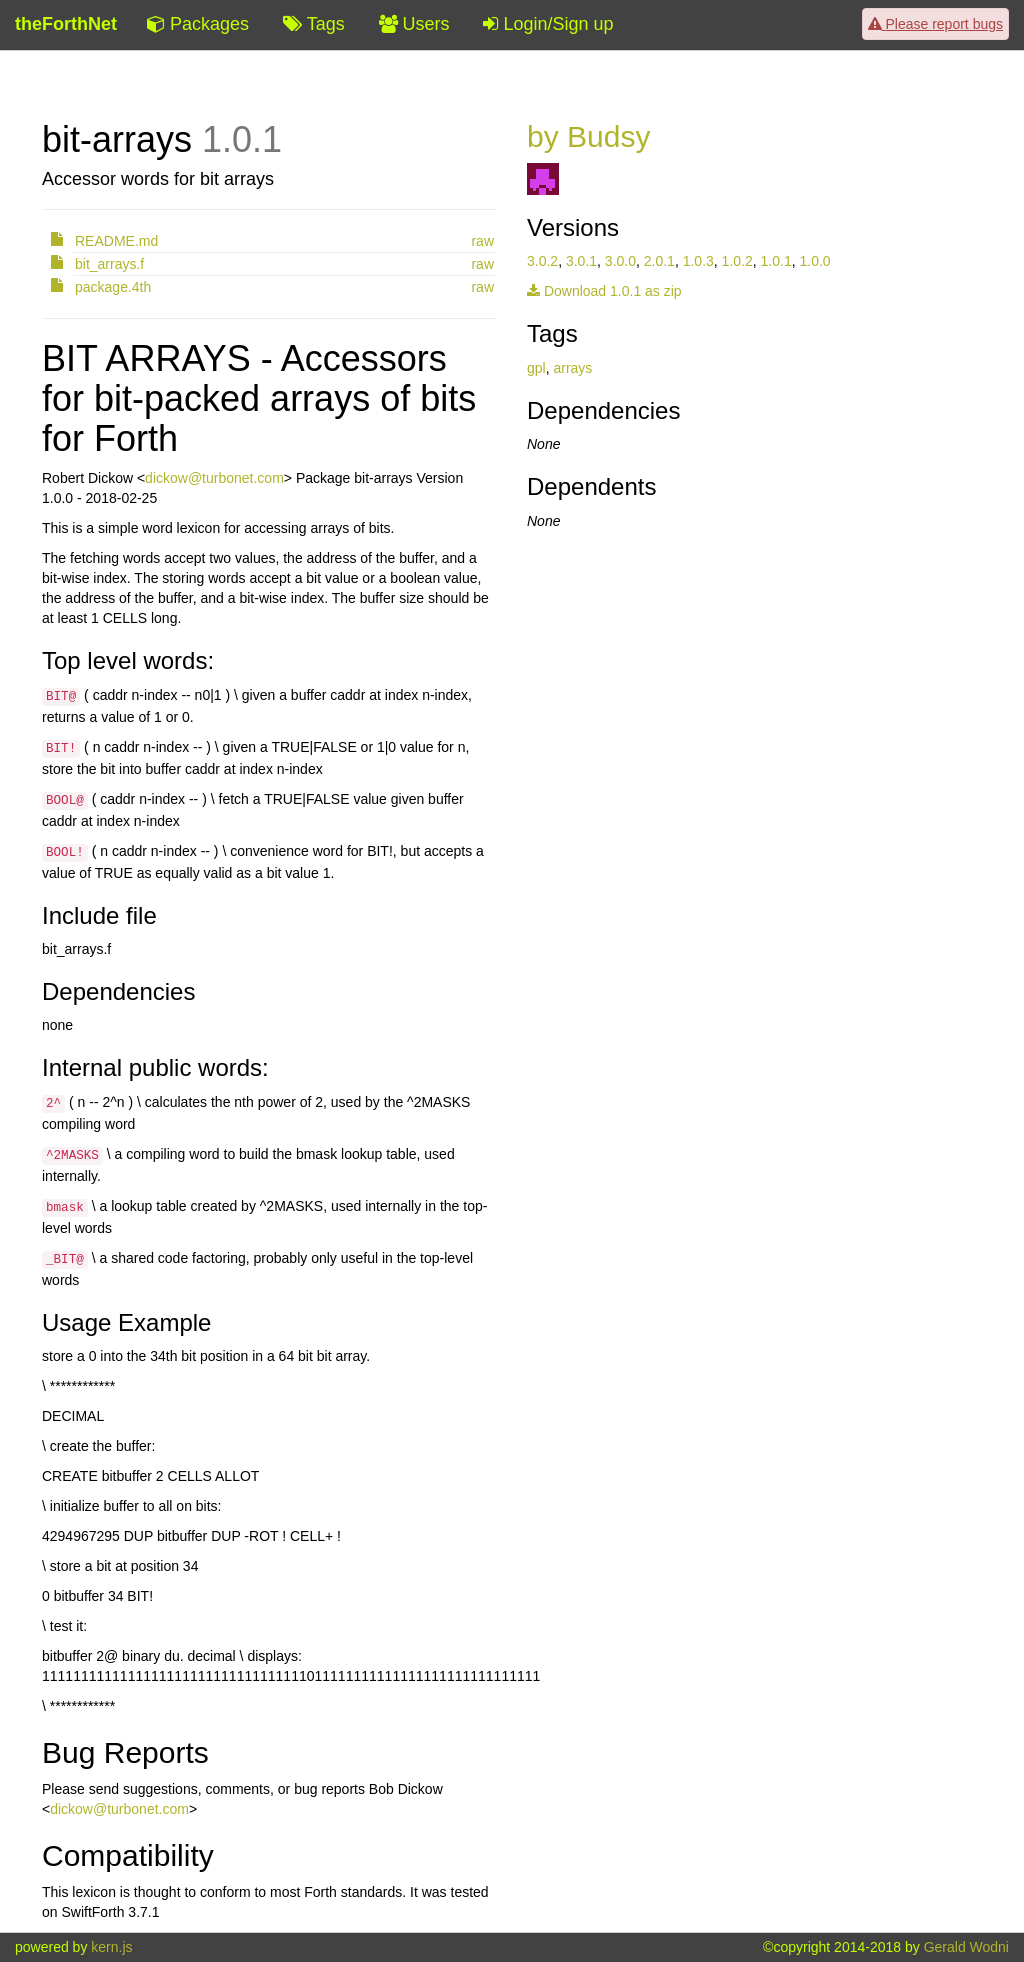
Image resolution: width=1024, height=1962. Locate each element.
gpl (536, 368)
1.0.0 (814, 261)
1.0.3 (698, 261)
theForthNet (66, 24)
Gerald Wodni (966, 1947)
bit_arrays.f (109, 264)
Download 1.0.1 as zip (604, 291)
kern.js (111, 1947)
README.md (116, 241)
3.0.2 (542, 261)
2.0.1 (659, 261)
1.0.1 (776, 261)
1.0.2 (737, 261)
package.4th (113, 287)
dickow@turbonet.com (214, 478)
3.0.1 (581, 261)
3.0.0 (620, 261)
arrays (572, 368)
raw (482, 241)
